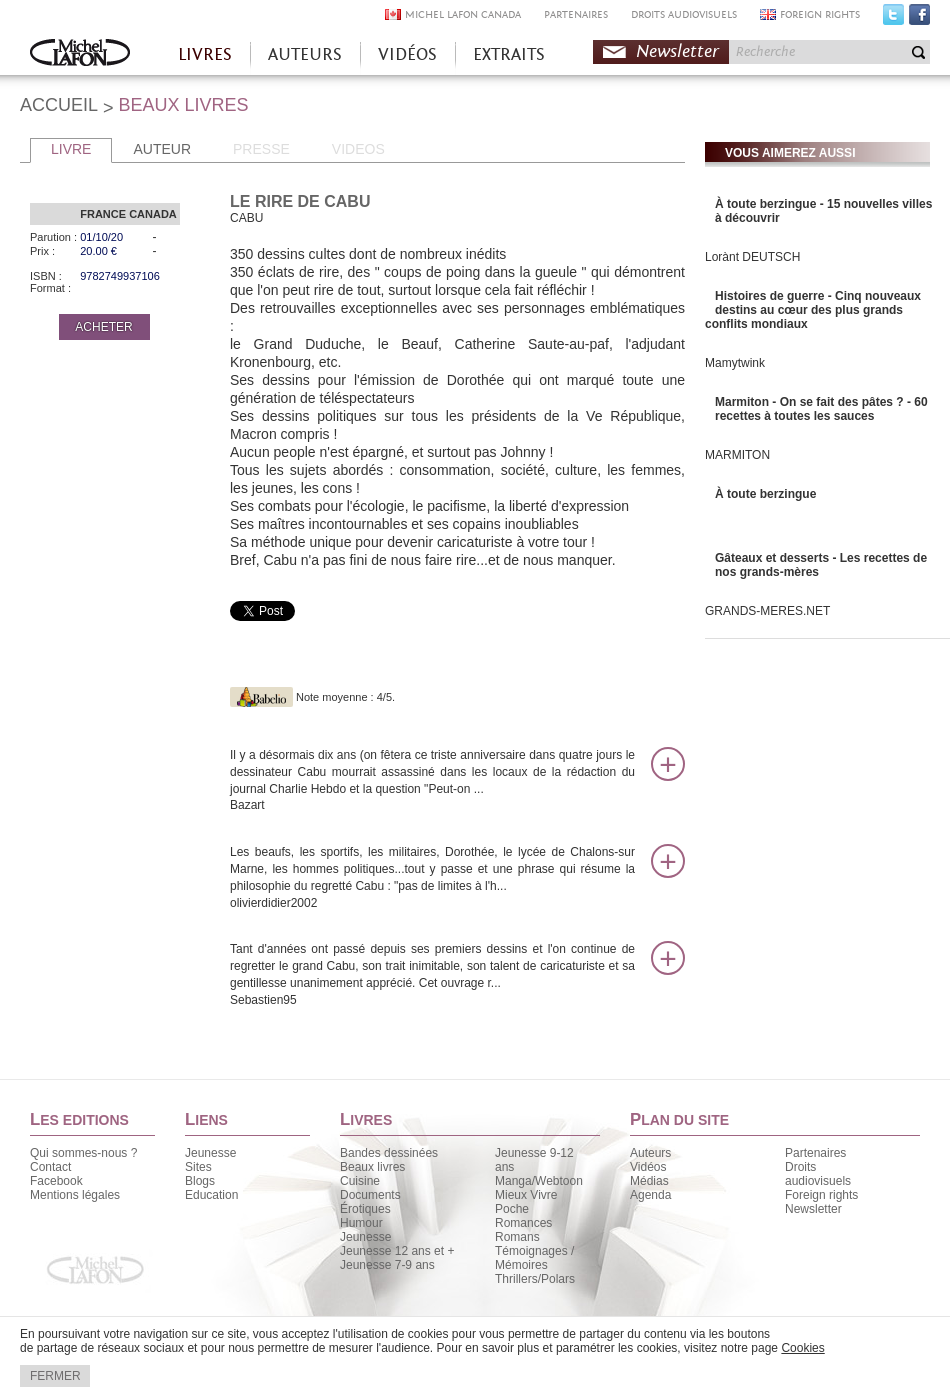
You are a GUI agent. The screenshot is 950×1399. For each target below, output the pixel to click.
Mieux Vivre (526, 1195)
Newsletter (677, 51)
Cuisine (360, 1181)
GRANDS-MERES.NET (767, 611)
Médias (649, 1181)
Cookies (802, 1348)
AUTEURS (305, 54)
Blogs (200, 1181)
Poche (512, 1209)
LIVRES (205, 54)
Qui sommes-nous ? (83, 1153)
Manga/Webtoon (539, 1181)
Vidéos (648, 1167)
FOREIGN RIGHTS (820, 14)
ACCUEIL (59, 105)
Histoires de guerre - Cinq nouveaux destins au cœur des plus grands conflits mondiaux (813, 310)
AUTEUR (162, 149)
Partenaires (815, 1153)
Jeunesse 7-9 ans (387, 1265)
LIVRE (71, 149)
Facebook (919, 19)
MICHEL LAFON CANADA (463, 14)
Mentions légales (75, 1195)
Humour (361, 1223)
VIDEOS (358, 149)
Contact (50, 1167)
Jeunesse (210, 1153)
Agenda (650, 1195)
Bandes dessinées (389, 1153)
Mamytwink (735, 363)
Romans (517, 1237)
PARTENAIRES (576, 14)
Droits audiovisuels (818, 1174)
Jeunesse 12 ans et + (397, 1251)
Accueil (80, 54)
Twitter (893, 19)
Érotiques (365, 1209)
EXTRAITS (509, 54)
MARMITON (737, 455)
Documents (370, 1195)
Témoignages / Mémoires (534, 1258)
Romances (523, 1223)
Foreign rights (821, 1195)
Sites (198, 1167)
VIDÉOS (407, 54)
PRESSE (261, 149)
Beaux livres (372, 1167)
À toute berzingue (765, 494)
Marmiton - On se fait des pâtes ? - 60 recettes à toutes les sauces (821, 409)
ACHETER (103, 327)
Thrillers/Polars (535, 1279)
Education (211, 1195)
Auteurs (650, 1153)
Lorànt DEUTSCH (752, 257)
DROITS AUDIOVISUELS (684, 14)
